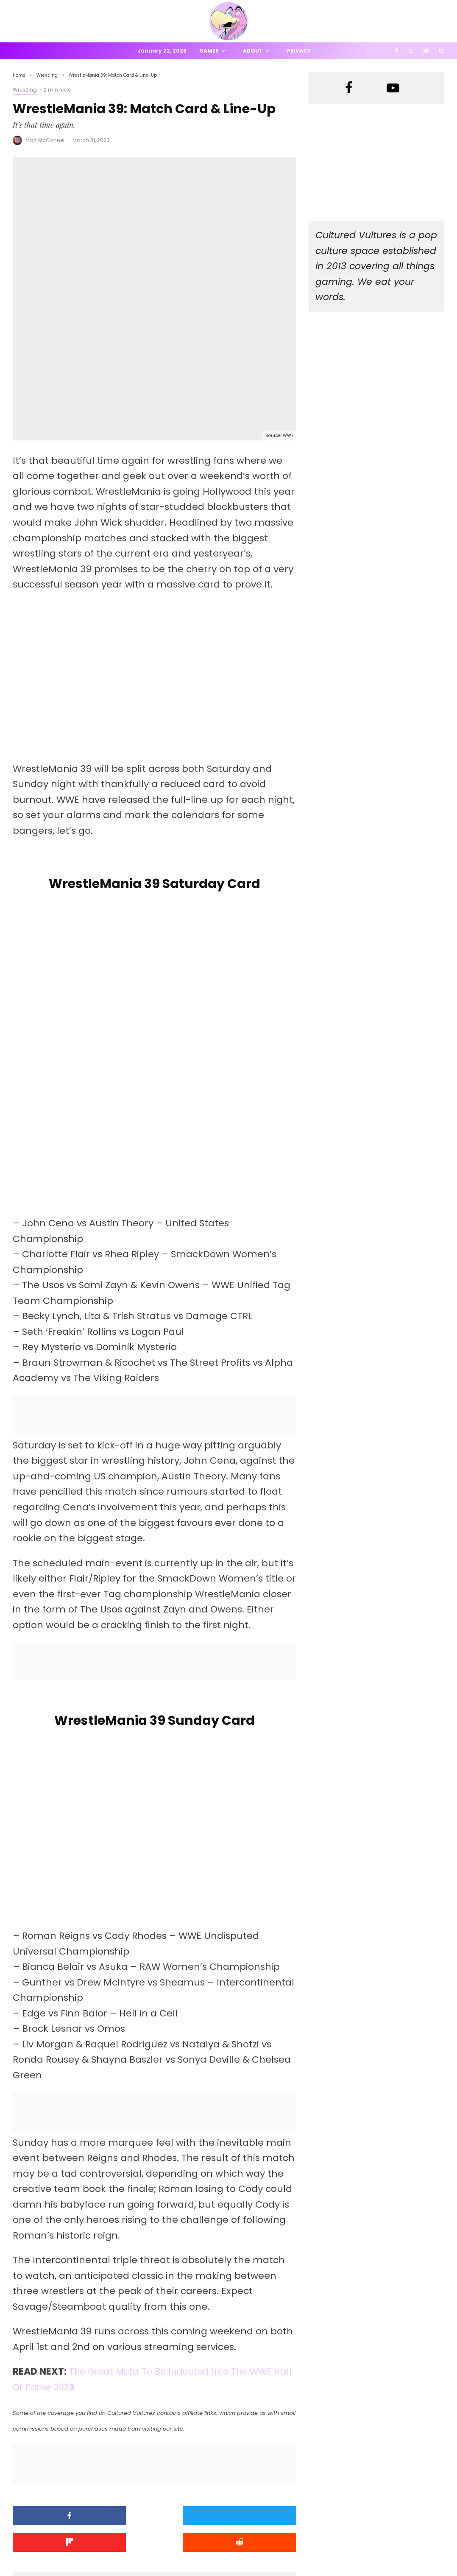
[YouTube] (426, 50)
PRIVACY (102, 2554)
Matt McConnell (45, 140)
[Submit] (58, 2296)
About (253, 50)
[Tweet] (154, 2271)
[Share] (58, 2271)
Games (209, 50)
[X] (410, 50)
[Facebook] (396, 50)
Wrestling (25, 89)
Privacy (299, 50)
